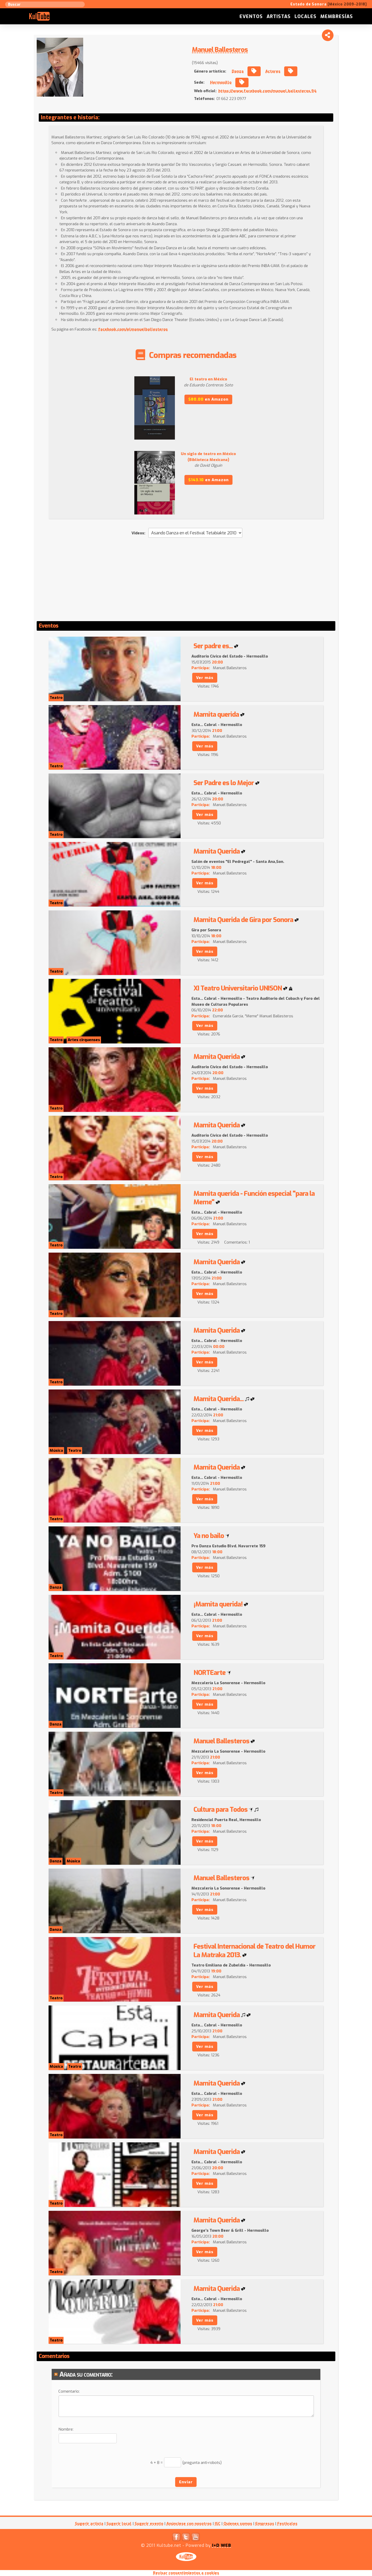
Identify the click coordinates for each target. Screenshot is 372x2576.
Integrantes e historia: (70, 117)
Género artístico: (210, 71)
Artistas (279, 16)
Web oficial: (205, 90)
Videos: (138, 533)
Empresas (264, 2523)
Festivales (287, 2523)
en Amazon (208, 399)
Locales (305, 16)
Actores (272, 71)
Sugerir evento (149, 2523)
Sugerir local (118, 2523)
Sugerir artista (89, 2523)
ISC (217, 2523)
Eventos (251, 16)
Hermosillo (220, 82)
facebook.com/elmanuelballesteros (133, 329)
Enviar (186, 2482)
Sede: (199, 82)
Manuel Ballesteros (220, 49)
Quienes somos (237, 2523)
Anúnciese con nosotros (189, 2523)
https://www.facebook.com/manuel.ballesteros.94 (267, 90)
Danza (238, 71)
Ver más (204, 677)
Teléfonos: (204, 98)
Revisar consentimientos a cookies (186, 2572)
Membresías (336, 16)
